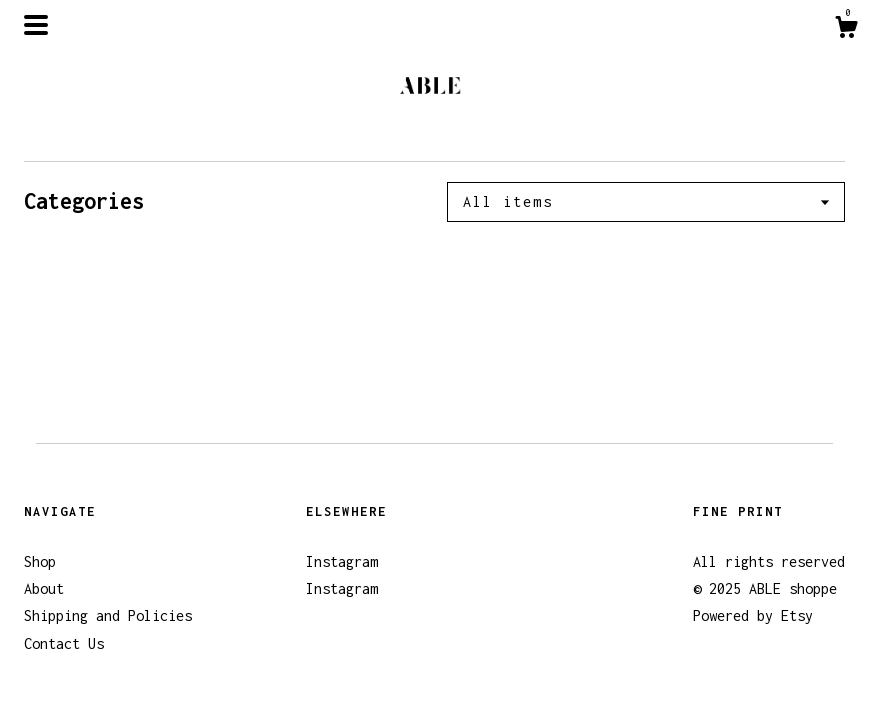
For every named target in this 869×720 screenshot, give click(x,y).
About (44, 588)
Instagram (342, 561)
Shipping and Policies (108, 615)
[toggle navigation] (36, 25)
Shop (40, 561)
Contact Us (64, 643)
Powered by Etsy (753, 615)
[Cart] (846, 30)
